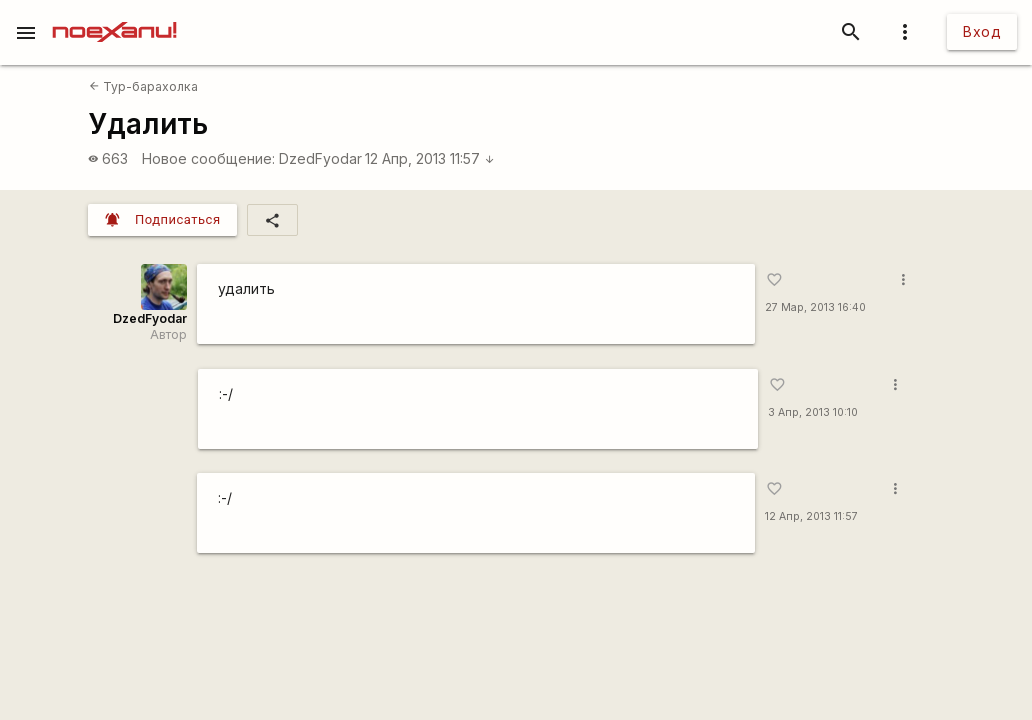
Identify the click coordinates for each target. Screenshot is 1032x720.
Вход (982, 31)
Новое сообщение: (208, 158)
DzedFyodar (320, 158)
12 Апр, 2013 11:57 (430, 158)
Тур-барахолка (143, 86)
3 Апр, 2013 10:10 (813, 412)
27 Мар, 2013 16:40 (815, 307)
